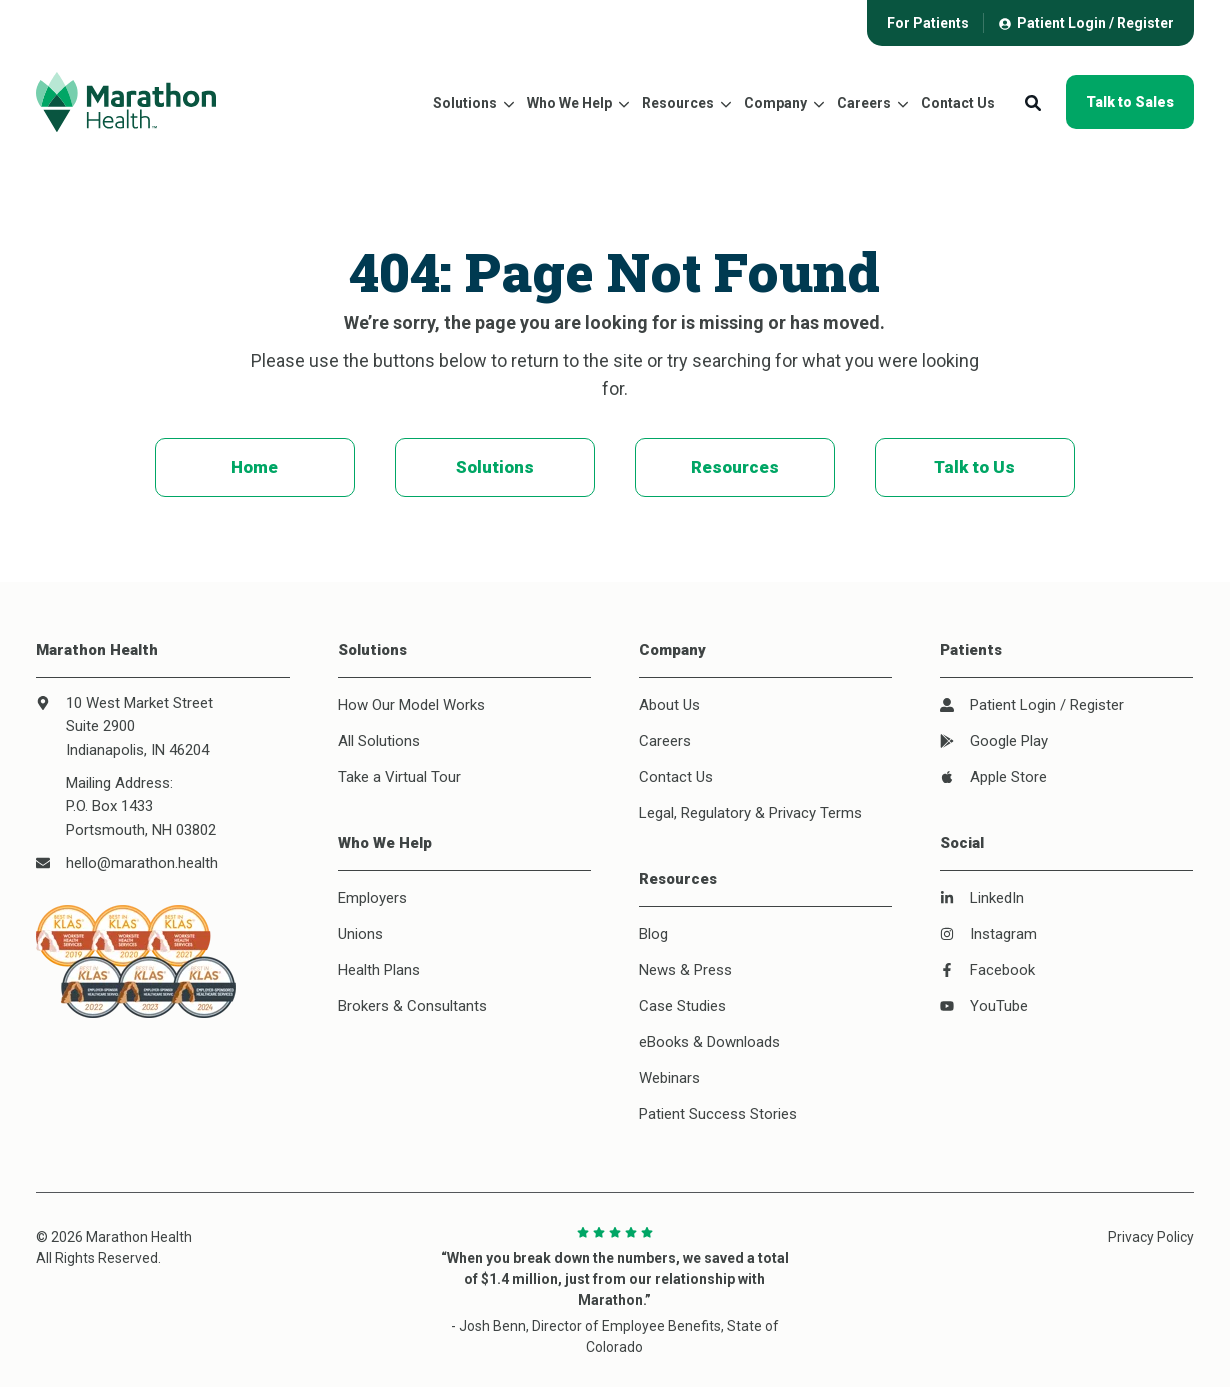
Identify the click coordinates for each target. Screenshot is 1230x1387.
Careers (864, 103)
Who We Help (569, 103)
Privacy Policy (1151, 1237)
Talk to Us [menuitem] (974, 467)
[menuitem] (928, 22)
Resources (678, 103)
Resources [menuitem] (735, 467)
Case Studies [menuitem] (682, 1006)
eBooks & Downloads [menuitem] (709, 1042)
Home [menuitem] (254, 467)
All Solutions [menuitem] (379, 741)
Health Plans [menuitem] (379, 970)
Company (775, 103)
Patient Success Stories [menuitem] (718, 1114)
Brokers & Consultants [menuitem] (412, 1006)
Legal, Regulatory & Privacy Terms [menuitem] (750, 813)
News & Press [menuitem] (685, 970)
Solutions (465, 103)
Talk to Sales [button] (1130, 102)
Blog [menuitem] (653, 934)
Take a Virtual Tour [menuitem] (399, 777)
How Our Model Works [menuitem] (411, 705)
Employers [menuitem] (372, 898)
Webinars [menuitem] (669, 1078)
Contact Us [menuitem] (676, 777)
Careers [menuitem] (665, 741)
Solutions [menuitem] (495, 467)
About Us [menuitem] (669, 705)
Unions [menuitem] (360, 934)
